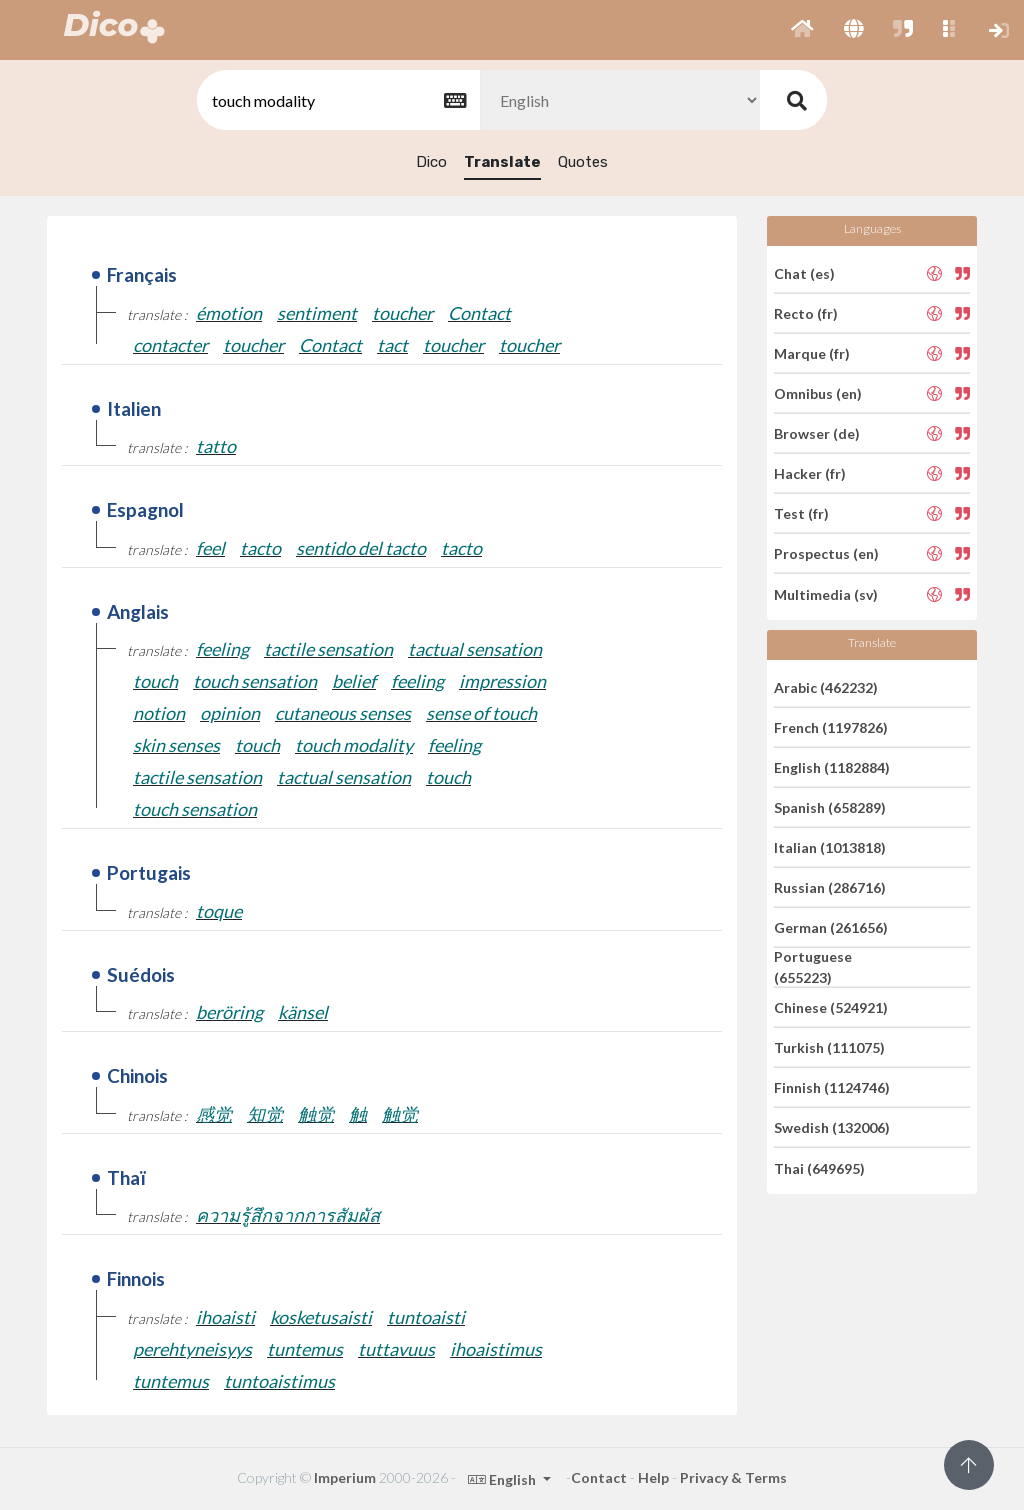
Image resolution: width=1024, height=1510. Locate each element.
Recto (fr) (806, 313)
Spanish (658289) (830, 807)
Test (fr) (801, 513)
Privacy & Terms (733, 1477)
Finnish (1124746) (832, 1087)
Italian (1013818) (830, 847)
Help (653, 1477)
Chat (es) (804, 272)
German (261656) (831, 927)
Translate (502, 162)
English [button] (503, 1479)
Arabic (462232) (826, 686)
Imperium (345, 1477)
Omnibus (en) (818, 393)
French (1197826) (831, 727)
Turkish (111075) (829, 1047)
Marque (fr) (812, 353)
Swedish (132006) (832, 1127)
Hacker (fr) (810, 473)
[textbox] (337, 100)
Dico (431, 162)
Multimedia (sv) (826, 593)
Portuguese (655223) (813, 967)
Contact (599, 1477)
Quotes (583, 162)
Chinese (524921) (831, 1007)
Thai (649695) (819, 1167)
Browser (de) (817, 433)
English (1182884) (832, 767)
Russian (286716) (830, 887)
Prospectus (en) (826, 553)
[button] (802, 30)
